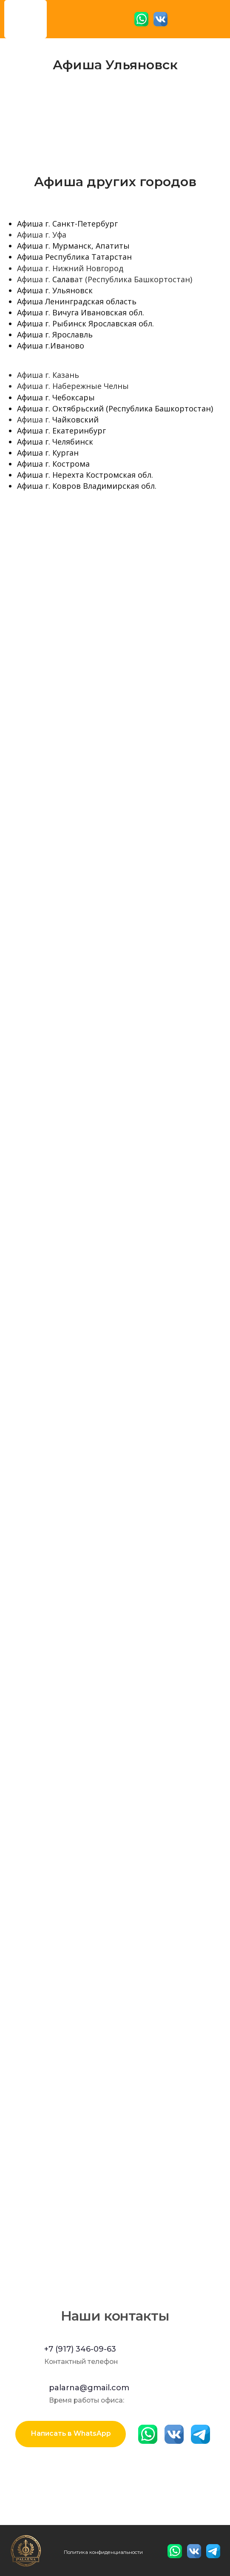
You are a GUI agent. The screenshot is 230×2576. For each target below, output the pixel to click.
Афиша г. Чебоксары (56, 397)
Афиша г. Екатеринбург (61, 430)
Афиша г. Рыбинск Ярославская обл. (85, 323)
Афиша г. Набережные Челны (73, 386)
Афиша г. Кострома (53, 464)
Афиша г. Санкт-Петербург (67, 223)
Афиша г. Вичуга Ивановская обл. (80, 312)
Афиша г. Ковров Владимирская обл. (86, 486)
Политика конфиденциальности (103, 2552)
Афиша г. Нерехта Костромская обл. (85, 475)
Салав (63, 279)
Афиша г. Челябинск (55, 441)
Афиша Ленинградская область (76, 301)
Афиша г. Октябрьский (60, 408)
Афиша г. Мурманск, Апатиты (73, 246)
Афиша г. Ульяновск (55, 290)
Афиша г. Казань (48, 375)
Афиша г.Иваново (50, 345)
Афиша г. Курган (48, 453)
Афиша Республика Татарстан (74, 257)
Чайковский (75, 419)
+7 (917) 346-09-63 (80, 2349)
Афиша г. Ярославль (55, 334)
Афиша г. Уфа (41, 235)
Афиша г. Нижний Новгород (70, 268)
